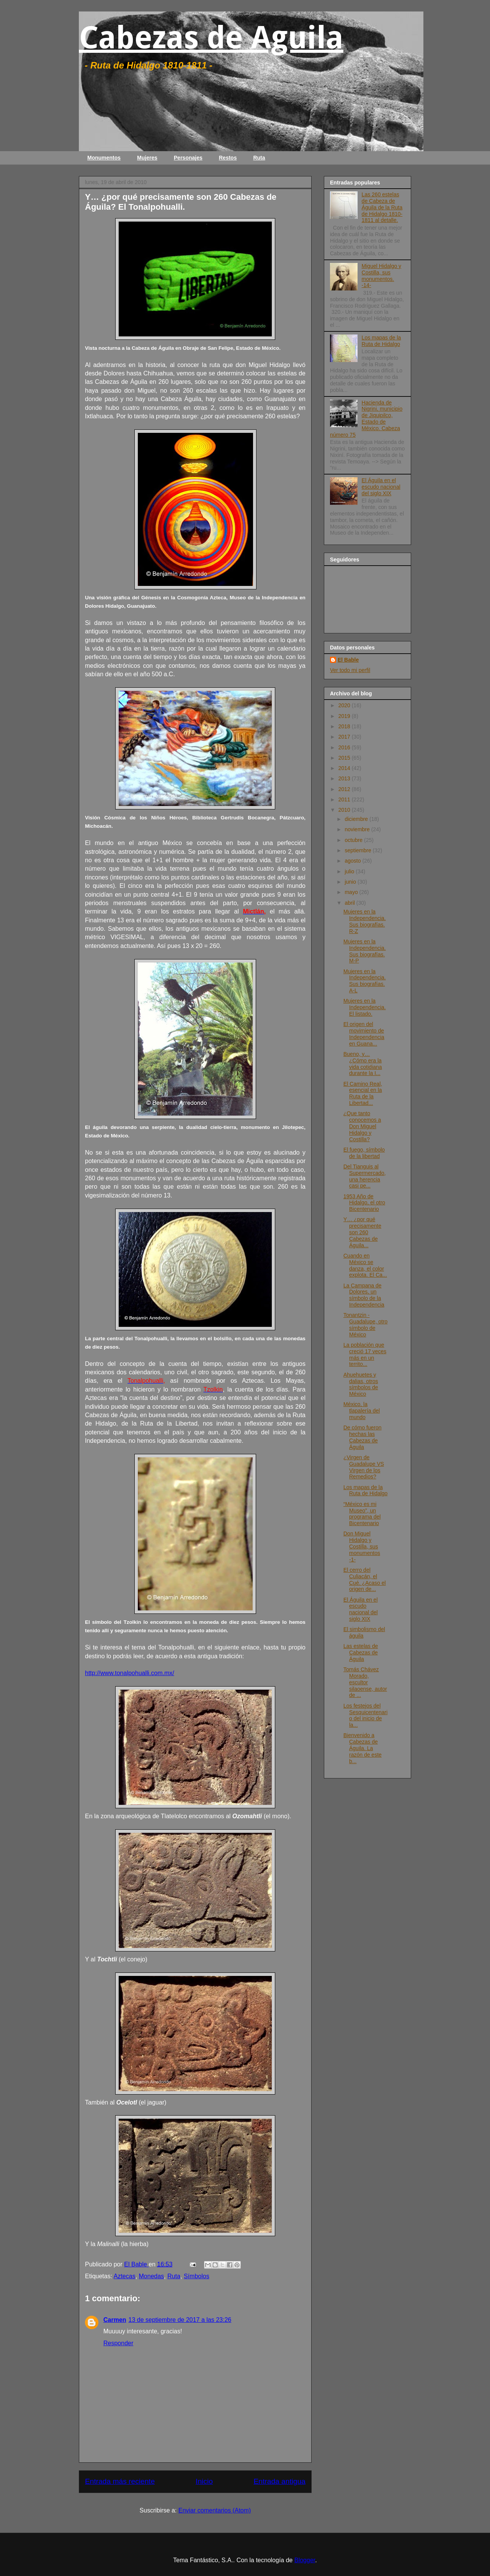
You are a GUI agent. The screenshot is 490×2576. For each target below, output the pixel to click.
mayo (352, 892)
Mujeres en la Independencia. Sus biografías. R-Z (364, 921)
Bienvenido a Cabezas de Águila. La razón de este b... (362, 1748)
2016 (345, 747)
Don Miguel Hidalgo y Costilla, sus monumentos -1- (361, 1546)
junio (351, 882)
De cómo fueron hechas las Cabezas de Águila (362, 1437)
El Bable (348, 660)
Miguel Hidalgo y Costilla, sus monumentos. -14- (382, 275)
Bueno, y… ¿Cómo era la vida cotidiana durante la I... (362, 1063)
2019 (345, 716)
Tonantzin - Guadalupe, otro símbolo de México (365, 1324)
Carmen (114, 2320)
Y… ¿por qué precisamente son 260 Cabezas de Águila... (362, 1232)
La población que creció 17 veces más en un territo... (364, 1354)
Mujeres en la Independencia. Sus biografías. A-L (364, 981)
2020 (345, 705)
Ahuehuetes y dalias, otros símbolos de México (360, 1384)
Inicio (204, 2481)
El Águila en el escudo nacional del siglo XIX (381, 486)
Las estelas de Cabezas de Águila (360, 1652)
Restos (228, 158)
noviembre (358, 829)
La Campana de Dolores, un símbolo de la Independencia (363, 1295)
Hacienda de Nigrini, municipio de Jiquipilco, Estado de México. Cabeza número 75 (366, 419)
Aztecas (125, 2276)
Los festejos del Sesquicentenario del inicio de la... (365, 1715)
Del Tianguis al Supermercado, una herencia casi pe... (364, 1176)
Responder (118, 2343)
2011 (345, 799)
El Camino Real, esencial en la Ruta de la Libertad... (362, 1093)
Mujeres (147, 158)
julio (350, 871)
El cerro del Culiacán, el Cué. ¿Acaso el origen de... (364, 1579)
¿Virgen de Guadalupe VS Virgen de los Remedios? (363, 1467)
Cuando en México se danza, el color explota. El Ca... (365, 1265)
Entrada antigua (279, 2481)
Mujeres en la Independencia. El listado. (364, 1007)
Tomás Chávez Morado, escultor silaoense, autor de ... (365, 1682)
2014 (345, 768)
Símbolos (196, 2276)
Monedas (151, 2276)
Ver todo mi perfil (350, 670)
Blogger (304, 2560)
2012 (345, 789)
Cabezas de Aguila (211, 37)
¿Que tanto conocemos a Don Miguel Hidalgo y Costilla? (362, 1126)
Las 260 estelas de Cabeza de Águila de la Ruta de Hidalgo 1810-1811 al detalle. (382, 207)
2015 (345, 758)
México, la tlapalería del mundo (361, 1410)
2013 (345, 778)
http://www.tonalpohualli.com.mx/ (129, 1673)
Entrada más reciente (120, 2481)
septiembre (358, 850)
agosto (353, 861)
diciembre (357, 819)
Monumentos (104, 158)
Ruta (259, 158)
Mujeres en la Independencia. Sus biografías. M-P (364, 951)
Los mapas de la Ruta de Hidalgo (381, 340)
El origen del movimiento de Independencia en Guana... (363, 1033)
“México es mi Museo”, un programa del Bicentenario (362, 1513)
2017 (345, 737)
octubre (354, 840)
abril (350, 903)
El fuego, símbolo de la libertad (364, 1153)
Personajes (188, 158)
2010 (345, 810)
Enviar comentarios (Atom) (214, 2510)
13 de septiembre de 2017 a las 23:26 (180, 2320)
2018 (345, 726)
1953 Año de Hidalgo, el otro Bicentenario (364, 1202)
